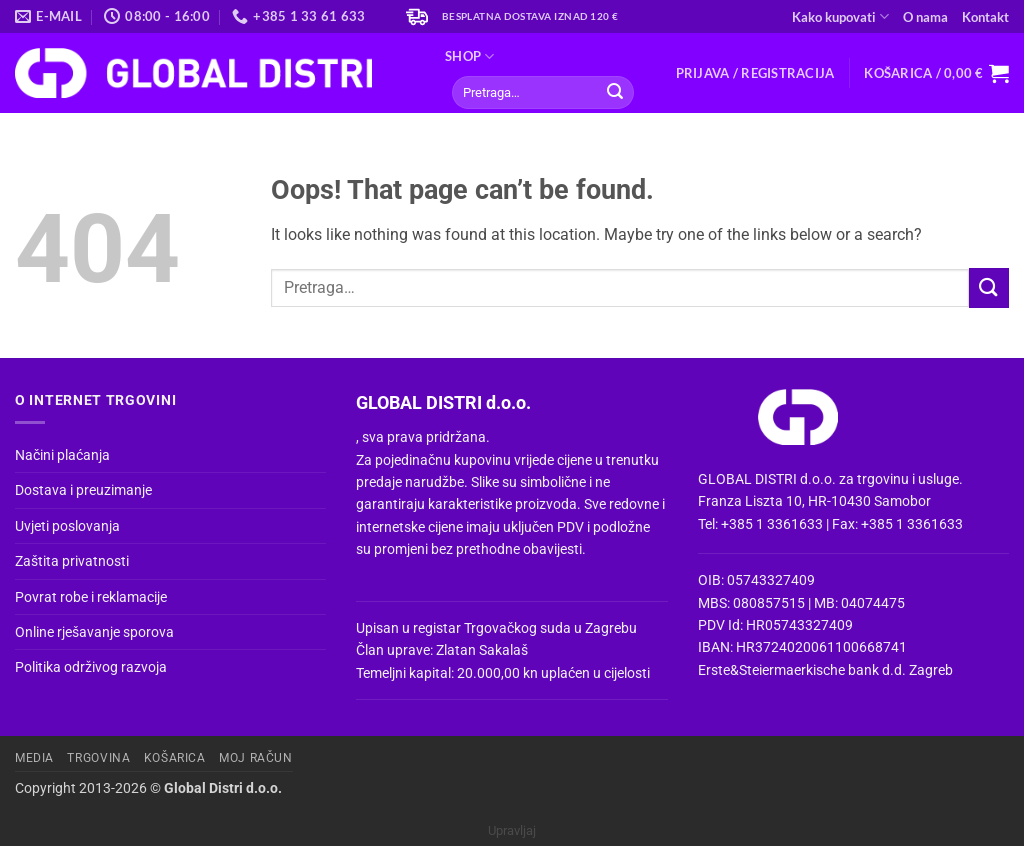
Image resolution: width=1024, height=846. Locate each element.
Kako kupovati (840, 16)
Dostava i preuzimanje (83, 490)
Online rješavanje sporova (94, 632)
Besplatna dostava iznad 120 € (530, 16)
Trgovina (98, 758)
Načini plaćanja (62, 455)
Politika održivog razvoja (91, 667)
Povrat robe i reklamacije (91, 597)
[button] (755, 73)
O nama (925, 17)
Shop (469, 56)
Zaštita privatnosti (72, 561)
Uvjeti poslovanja (67, 526)
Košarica (175, 758)
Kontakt (985, 17)
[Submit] (615, 93)
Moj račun (256, 758)
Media (34, 758)
